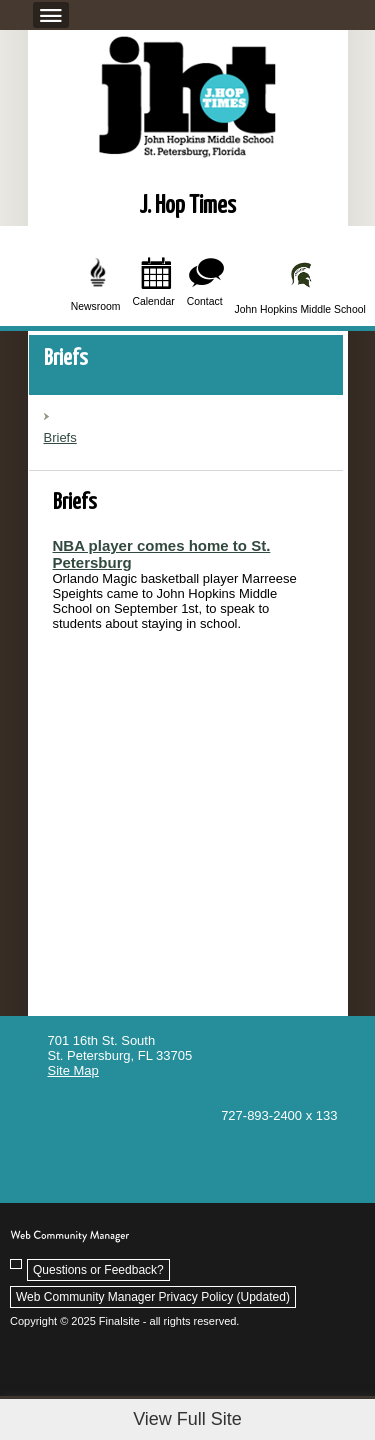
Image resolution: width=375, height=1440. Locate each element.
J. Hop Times (187, 206)
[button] (48, 14)
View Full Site (187, 1419)
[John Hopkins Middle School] (301, 286)
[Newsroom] (97, 285)
